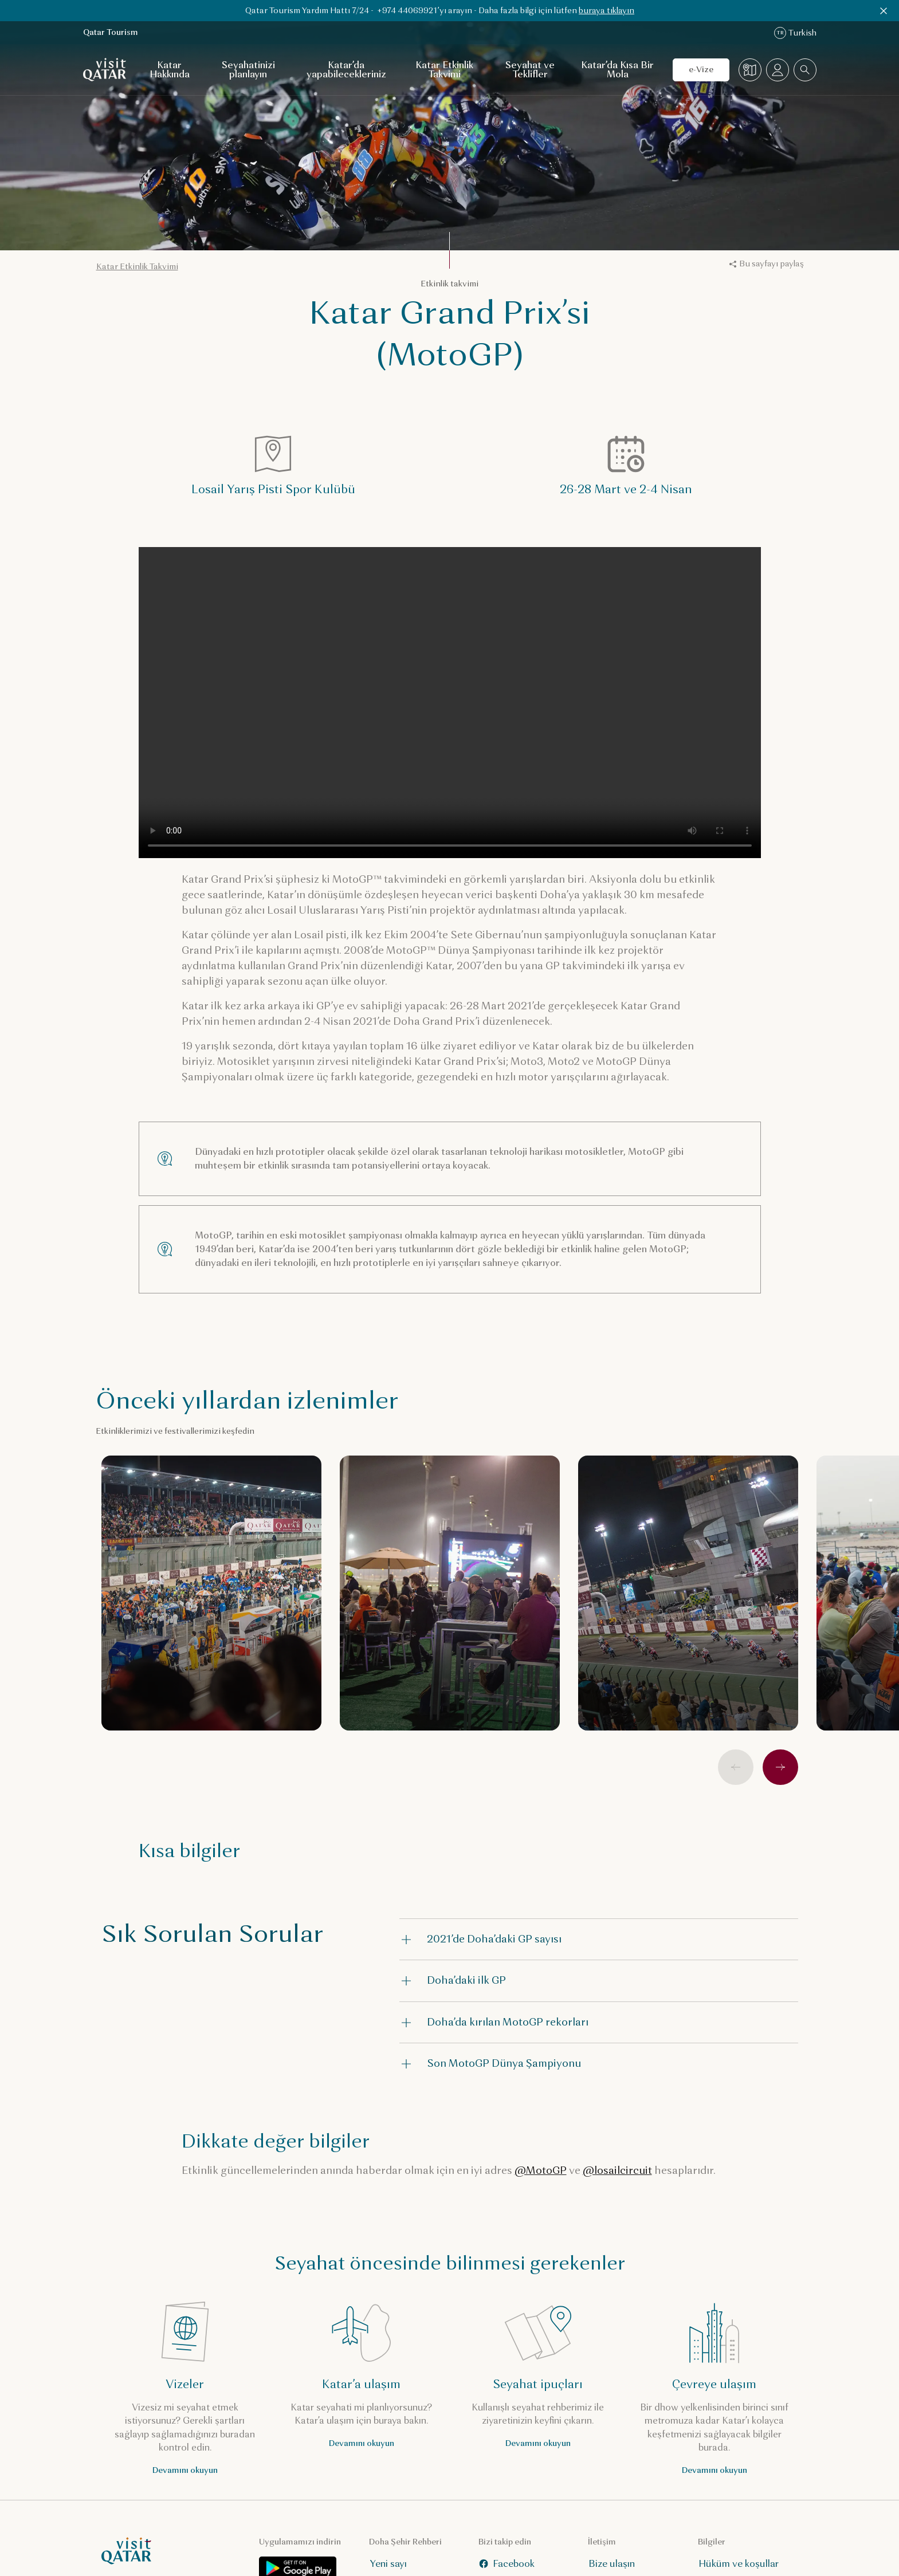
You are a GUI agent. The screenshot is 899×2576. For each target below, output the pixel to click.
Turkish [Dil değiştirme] (795, 33)
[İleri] (780, 1767)
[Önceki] (735, 1767)
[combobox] (805, 69)
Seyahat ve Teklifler (530, 70)
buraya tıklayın (606, 10)
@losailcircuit (617, 2170)
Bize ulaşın (611, 2563)
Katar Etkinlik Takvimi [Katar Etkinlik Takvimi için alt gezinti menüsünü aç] (444, 70)
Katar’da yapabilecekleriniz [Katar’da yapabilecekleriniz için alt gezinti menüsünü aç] (346, 70)
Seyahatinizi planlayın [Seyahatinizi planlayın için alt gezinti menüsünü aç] (248, 70)
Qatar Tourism (110, 32)
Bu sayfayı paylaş (766, 264)
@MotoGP (541, 2170)
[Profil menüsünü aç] (777, 69)
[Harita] (750, 69)
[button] (598, 1939)
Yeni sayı (387, 2563)
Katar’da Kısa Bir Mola (617, 70)
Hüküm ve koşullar (738, 2563)
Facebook (506, 2563)
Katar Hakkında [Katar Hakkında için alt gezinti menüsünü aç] (170, 70)
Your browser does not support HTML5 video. (450, 702)
